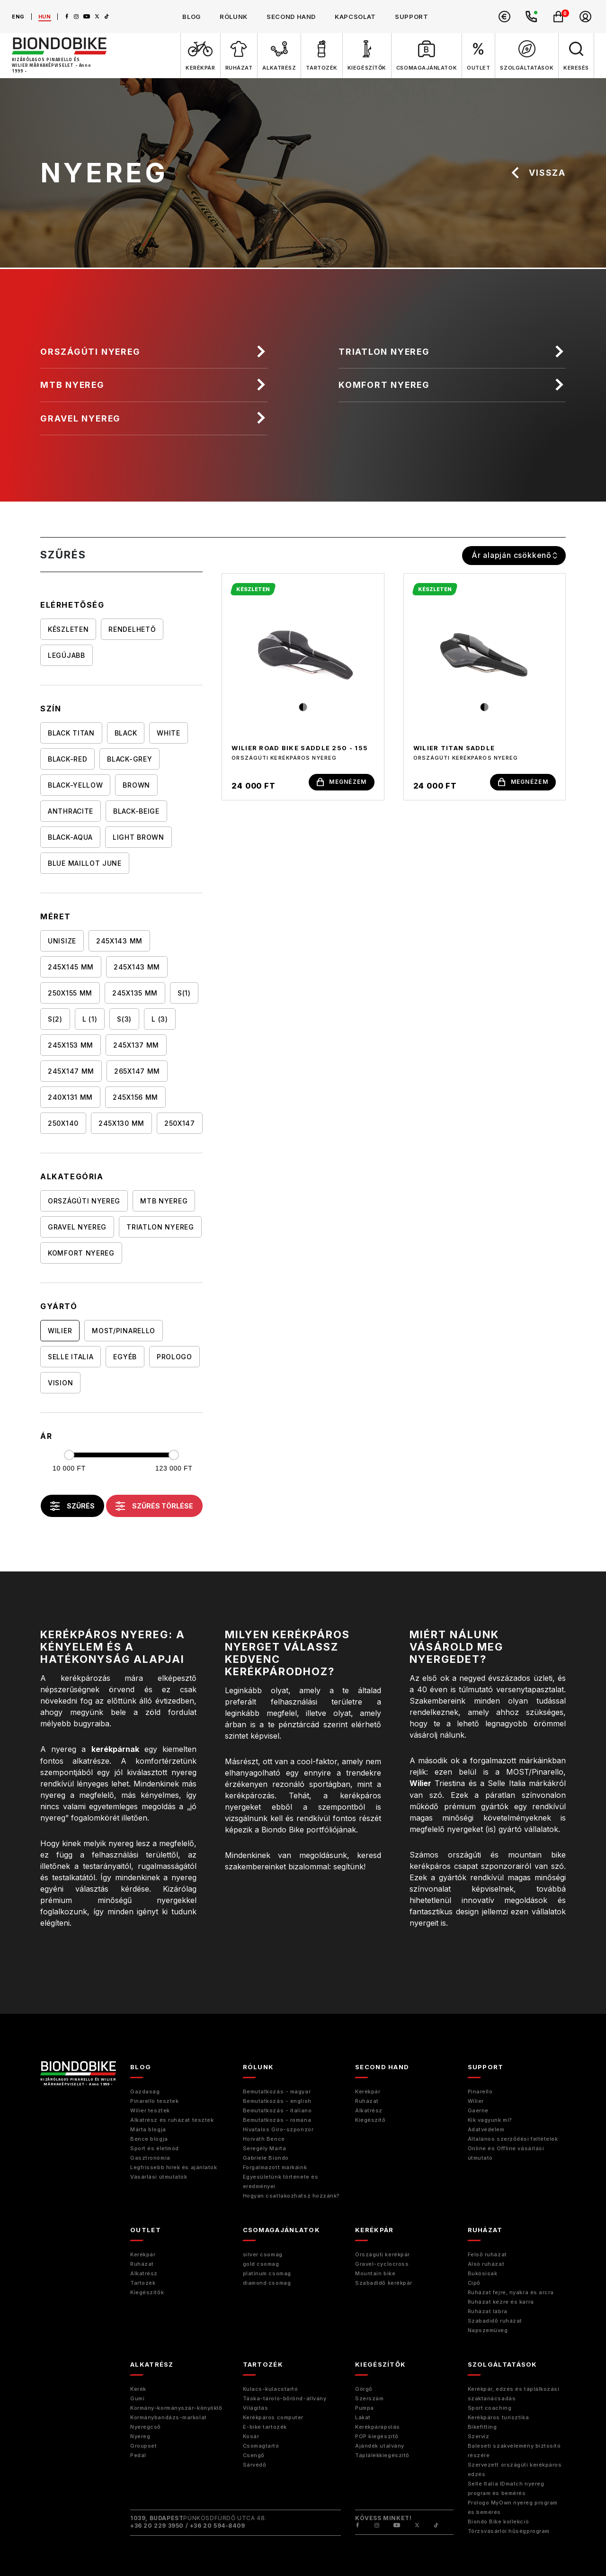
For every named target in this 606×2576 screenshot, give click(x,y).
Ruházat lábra (488, 2311)
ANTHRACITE (70, 812)
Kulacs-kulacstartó (270, 2389)
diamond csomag (267, 2283)
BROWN (136, 785)
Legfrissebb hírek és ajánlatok (173, 2167)
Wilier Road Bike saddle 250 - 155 (300, 748)
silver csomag (263, 2254)
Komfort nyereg (385, 385)
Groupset (143, 2445)
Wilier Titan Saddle (454, 748)
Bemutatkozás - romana (277, 2120)
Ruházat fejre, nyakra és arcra (511, 2292)
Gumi (137, 2398)
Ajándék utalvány (379, 2445)
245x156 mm (135, 1098)
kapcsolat (355, 16)
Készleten (68, 630)
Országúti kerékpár (382, 2254)
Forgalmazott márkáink (275, 2167)
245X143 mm (119, 941)
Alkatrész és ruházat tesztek (172, 2120)
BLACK (126, 733)
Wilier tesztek (150, 2110)
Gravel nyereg (81, 418)
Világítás (255, 2408)
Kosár (251, 2436)
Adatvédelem (486, 2129)
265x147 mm (137, 1072)
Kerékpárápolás (377, 2426)
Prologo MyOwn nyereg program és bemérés (513, 2507)
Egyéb (125, 1357)
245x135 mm (135, 993)
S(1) (184, 993)
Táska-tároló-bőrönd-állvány (285, 2398)
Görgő (364, 2389)
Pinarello (480, 2091)
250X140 (63, 1124)
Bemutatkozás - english (277, 2101)
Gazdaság (145, 2091)
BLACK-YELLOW (75, 785)
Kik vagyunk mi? (490, 2120)
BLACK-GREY (129, 759)
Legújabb (66, 656)
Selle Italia (70, 1357)
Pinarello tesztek (154, 2101)
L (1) (90, 1019)
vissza (537, 173)
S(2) (55, 1019)
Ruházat (367, 2101)
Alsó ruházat (486, 2264)
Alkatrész (369, 2110)
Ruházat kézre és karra (501, 2301)
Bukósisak (483, 2273)
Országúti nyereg (91, 352)
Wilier (60, 1331)
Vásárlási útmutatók (158, 2176)
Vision (60, 1383)
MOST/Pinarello (123, 1331)
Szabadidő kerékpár (383, 2283)
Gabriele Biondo (266, 2157)
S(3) (124, 1019)
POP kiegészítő (377, 2436)
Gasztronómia (150, 2157)
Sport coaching (490, 2408)
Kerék (138, 2389)
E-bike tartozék (265, 2426)
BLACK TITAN (71, 733)
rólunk (234, 16)
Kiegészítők (147, 2292)
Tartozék (142, 2283)
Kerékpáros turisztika (498, 2417)
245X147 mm (71, 1072)
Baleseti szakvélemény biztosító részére (514, 2450)
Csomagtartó (261, 2445)
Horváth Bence (264, 2139)
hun (44, 16)
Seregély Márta (264, 2148)
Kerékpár (367, 2091)
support (411, 16)
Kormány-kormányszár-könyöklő (176, 2408)
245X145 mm (71, 967)
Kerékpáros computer (273, 2417)
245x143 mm (137, 967)
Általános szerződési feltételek (513, 2139)
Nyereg (140, 2436)
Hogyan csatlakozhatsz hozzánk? (291, 2195)
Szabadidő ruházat (495, 2320)
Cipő (474, 2283)
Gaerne (478, 2110)
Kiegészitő (370, 2120)
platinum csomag (267, 2273)
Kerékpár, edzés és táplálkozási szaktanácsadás (514, 2394)
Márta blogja (148, 2129)
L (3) (160, 1019)
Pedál (138, 2455)
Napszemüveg (488, 2330)
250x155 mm (70, 993)
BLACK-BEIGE (136, 812)
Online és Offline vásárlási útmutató (506, 2153)
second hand (291, 16)
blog (191, 16)
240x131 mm (70, 1098)
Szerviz (479, 2436)
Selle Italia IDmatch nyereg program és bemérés (506, 2488)
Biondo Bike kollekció (498, 2521)
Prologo (174, 1357)
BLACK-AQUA (70, 838)
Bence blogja (149, 2139)
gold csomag (261, 2264)
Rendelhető (132, 630)
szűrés (72, 1506)
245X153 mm (70, 1045)
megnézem (341, 782)
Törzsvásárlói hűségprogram (509, 2531)
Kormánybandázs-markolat (168, 2417)
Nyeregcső (145, 2426)
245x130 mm (121, 1124)
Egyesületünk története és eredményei (281, 2181)
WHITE (168, 733)
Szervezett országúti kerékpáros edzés (515, 2469)
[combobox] (514, 556)
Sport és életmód (154, 2148)
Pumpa (364, 2408)
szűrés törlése (154, 1506)
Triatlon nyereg (385, 352)
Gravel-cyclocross (382, 2264)
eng (18, 16)
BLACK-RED (67, 759)
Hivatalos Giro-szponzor (278, 2129)
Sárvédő (255, 2464)
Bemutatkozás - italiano (277, 2110)
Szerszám (369, 2398)
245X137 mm (136, 1045)
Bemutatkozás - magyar (277, 2091)
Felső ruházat (487, 2254)
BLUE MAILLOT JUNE (85, 864)
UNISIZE (62, 941)
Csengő (254, 2455)
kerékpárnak (115, 1749)
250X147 (179, 1124)
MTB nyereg (73, 385)
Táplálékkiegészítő (382, 2455)
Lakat (363, 2417)
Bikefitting (482, 2426)
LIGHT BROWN (138, 838)
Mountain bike (375, 2273)
